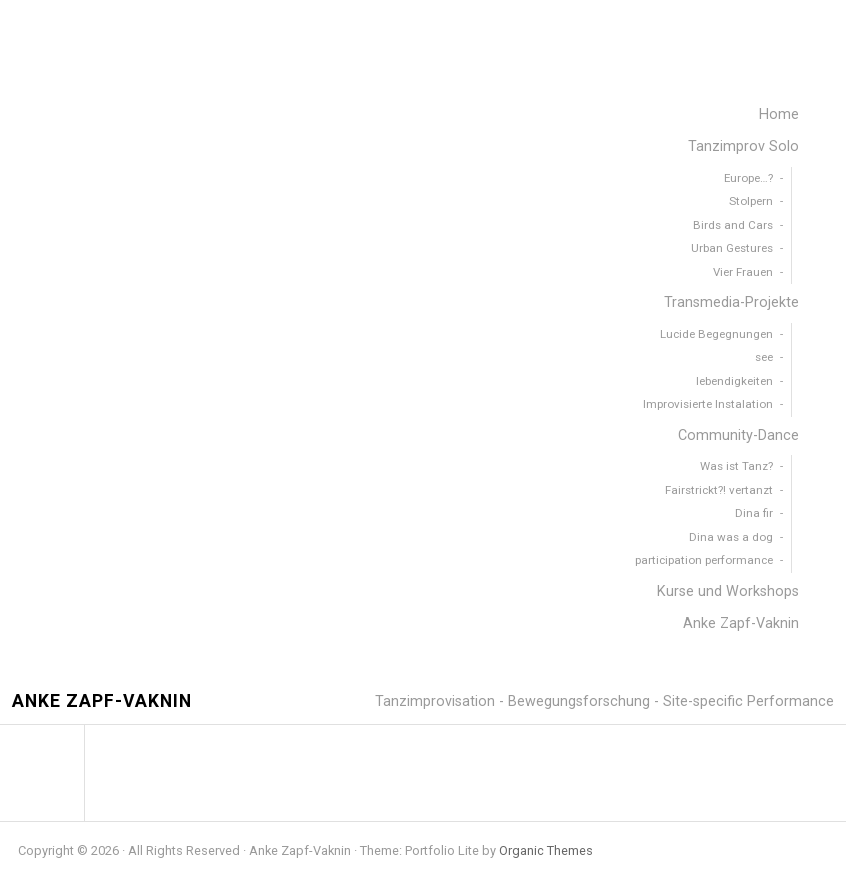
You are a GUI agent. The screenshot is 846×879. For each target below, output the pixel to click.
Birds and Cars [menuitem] (733, 225)
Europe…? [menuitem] (748, 178)
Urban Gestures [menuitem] (732, 248)
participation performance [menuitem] (704, 560)
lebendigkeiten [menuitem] (734, 381)
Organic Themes (546, 850)
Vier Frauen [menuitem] (743, 272)
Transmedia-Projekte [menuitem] (731, 302)
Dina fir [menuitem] (754, 513)
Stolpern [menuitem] (751, 201)
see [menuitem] (764, 357)
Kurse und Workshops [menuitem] (728, 591)
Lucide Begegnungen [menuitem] (716, 334)
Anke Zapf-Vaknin (102, 701)
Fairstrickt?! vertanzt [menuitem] (719, 490)
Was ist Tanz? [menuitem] (736, 466)
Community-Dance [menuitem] (738, 435)
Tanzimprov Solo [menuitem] (743, 146)
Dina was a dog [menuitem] (731, 537)
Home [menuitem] (779, 114)
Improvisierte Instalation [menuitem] (708, 404)
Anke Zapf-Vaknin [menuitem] (741, 623)
